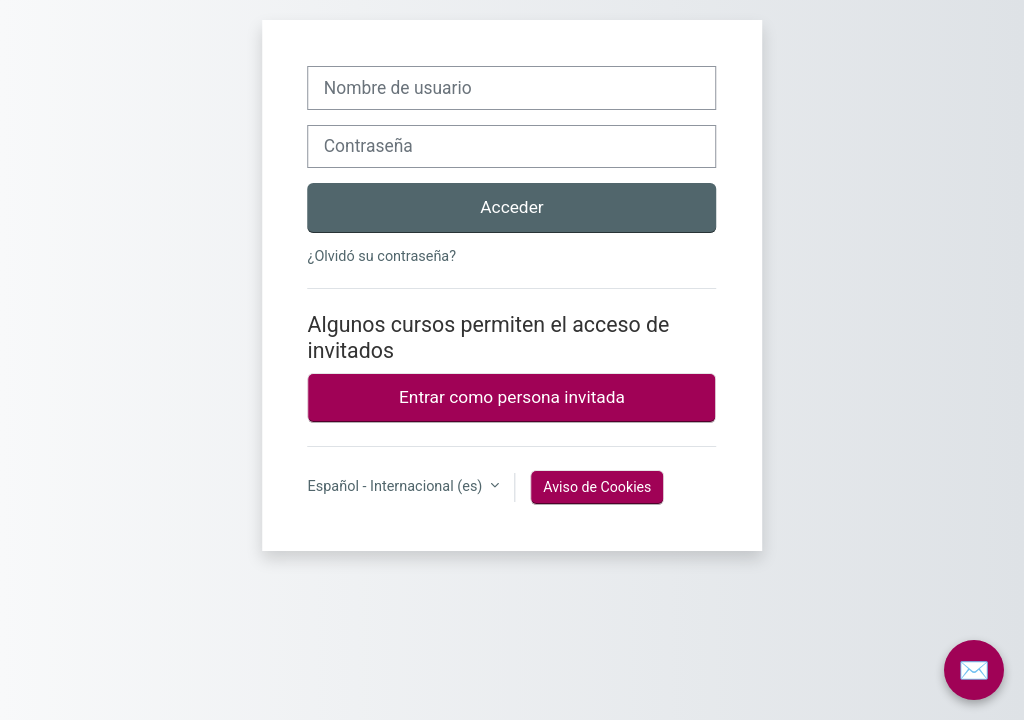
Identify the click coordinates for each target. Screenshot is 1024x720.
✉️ (973, 670)
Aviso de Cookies (597, 487)
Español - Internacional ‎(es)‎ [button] (397, 486)
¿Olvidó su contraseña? (382, 256)
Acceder (511, 207)
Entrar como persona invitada (512, 397)
